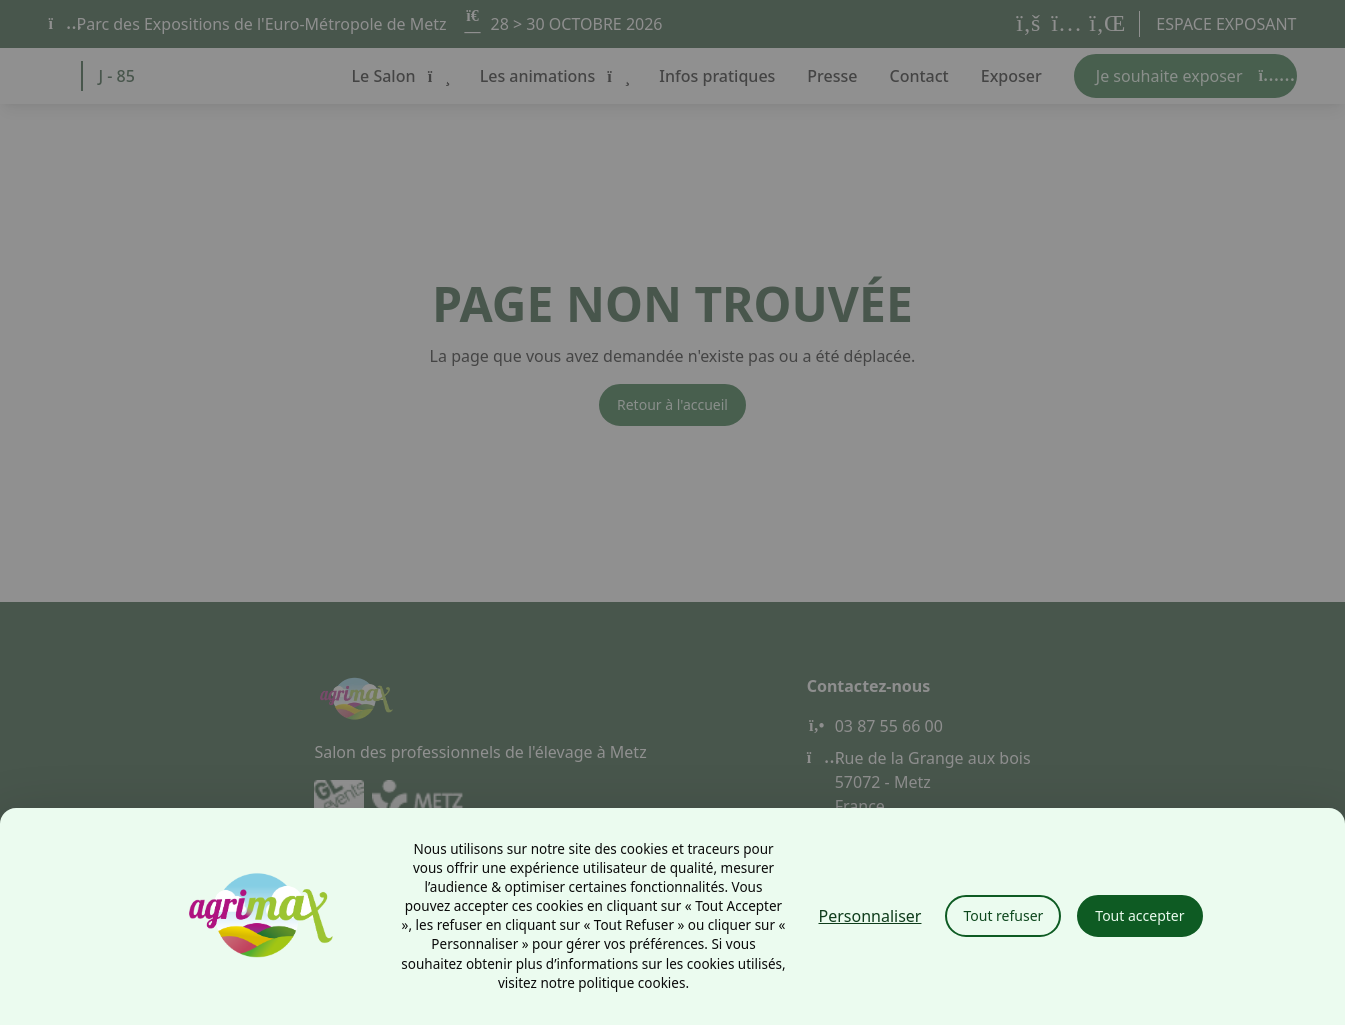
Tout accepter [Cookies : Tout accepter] (1139, 915)
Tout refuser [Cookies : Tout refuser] (1003, 915)
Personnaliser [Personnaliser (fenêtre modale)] (870, 916)
